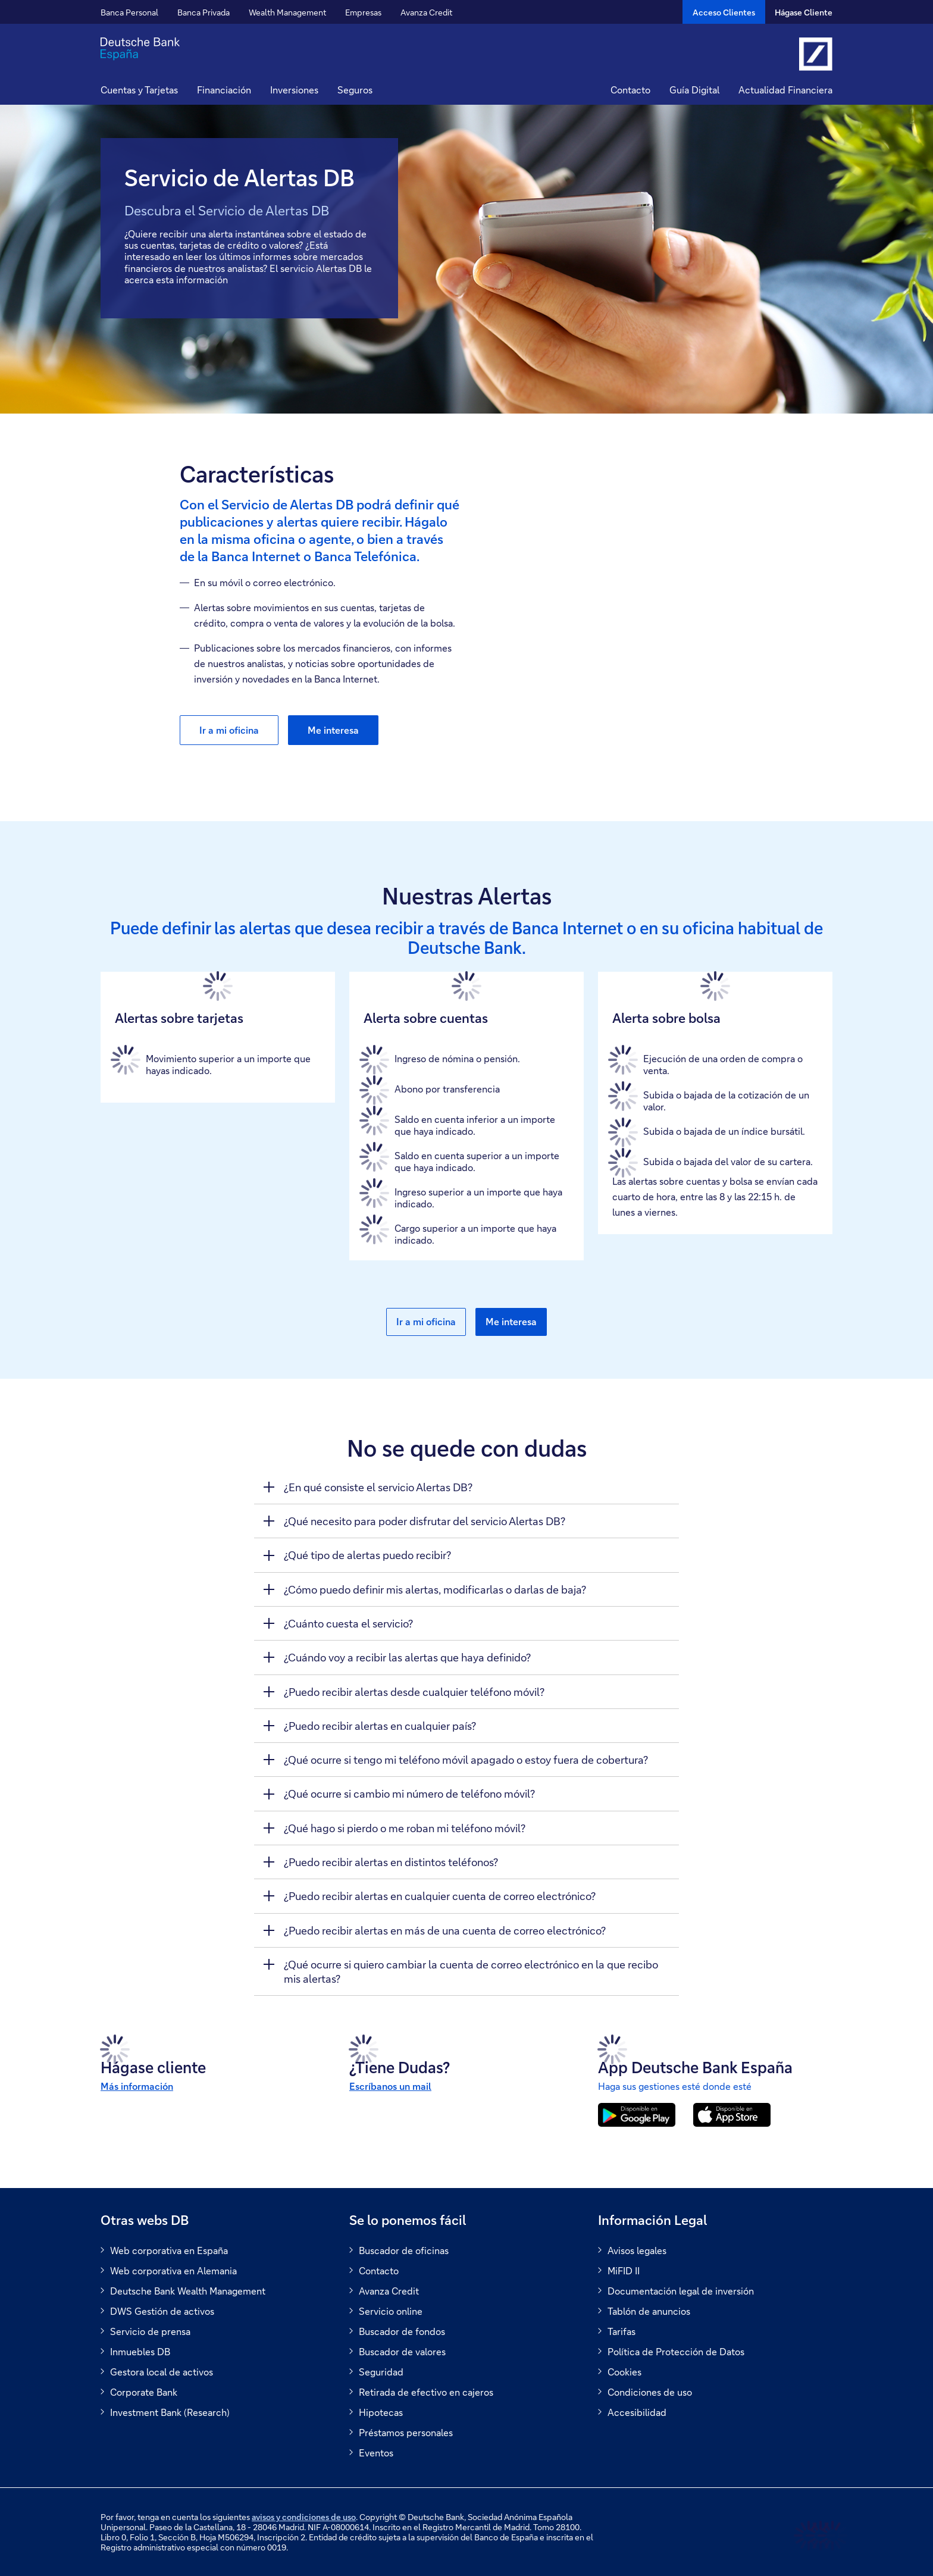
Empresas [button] (363, 12)
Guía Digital (694, 89)
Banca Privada (203, 12)
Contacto (630, 89)
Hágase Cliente (803, 12)
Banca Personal (129, 12)
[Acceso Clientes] (723, 12)
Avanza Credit (426, 12)
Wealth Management (287, 12)
